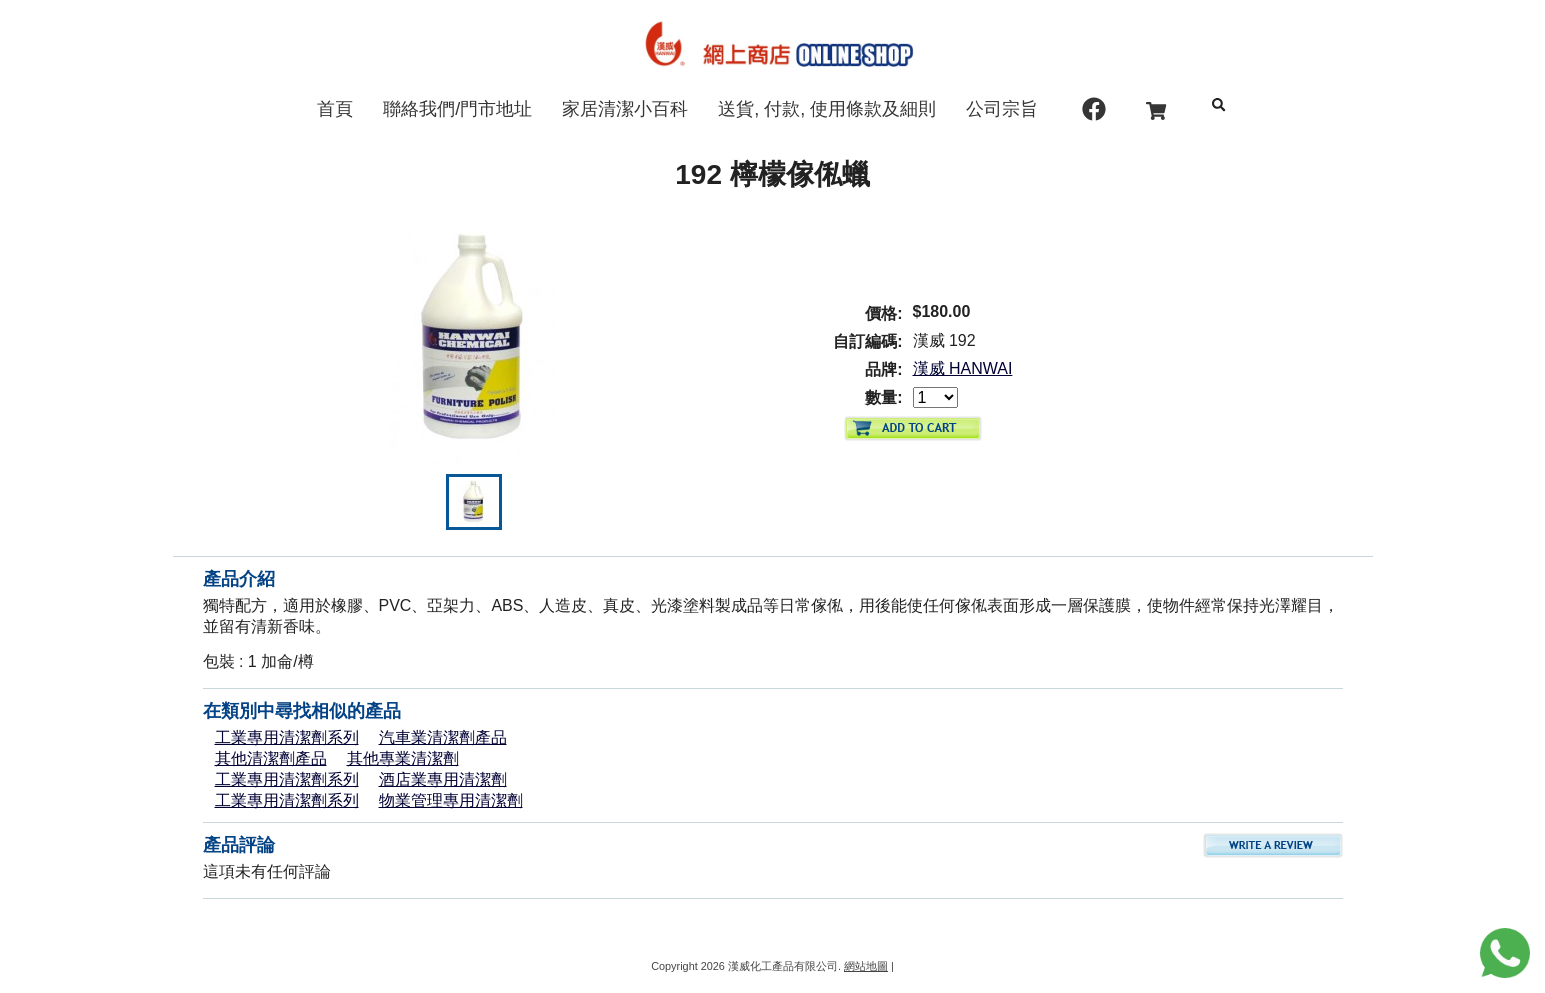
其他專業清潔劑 (403, 758)
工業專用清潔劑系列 (287, 737)
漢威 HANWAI (963, 368)
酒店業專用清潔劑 (443, 779)
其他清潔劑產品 (271, 758)
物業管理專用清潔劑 (451, 800)
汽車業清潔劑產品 (443, 737)
